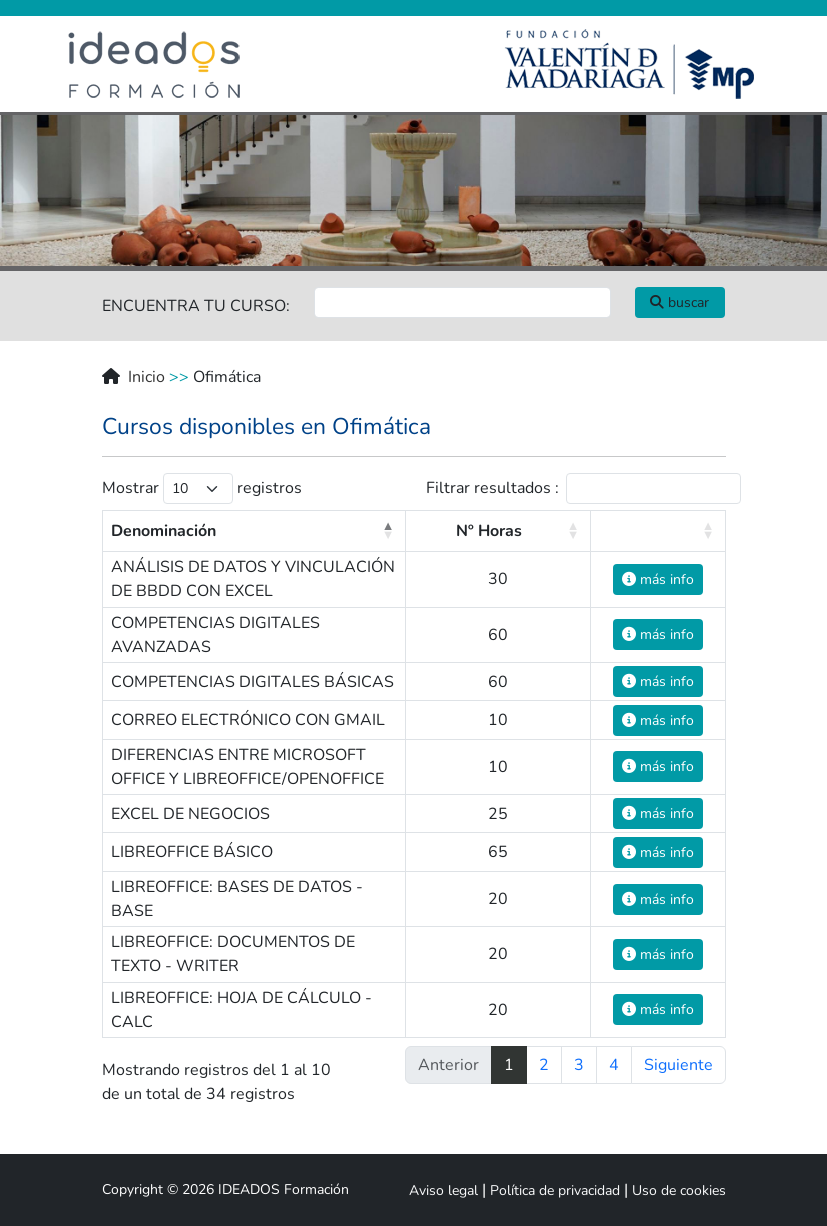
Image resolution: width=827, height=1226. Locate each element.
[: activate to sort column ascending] (658, 531)
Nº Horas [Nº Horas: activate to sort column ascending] (489, 531)
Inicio (146, 377)
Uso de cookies (679, 1190)
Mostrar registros (202, 488)
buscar (679, 302)
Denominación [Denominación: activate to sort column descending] (163, 531)
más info (658, 579)
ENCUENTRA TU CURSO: (196, 306)
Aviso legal (443, 1190)
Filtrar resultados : (583, 488)
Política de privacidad (555, 1190)
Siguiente (678, 1065)
